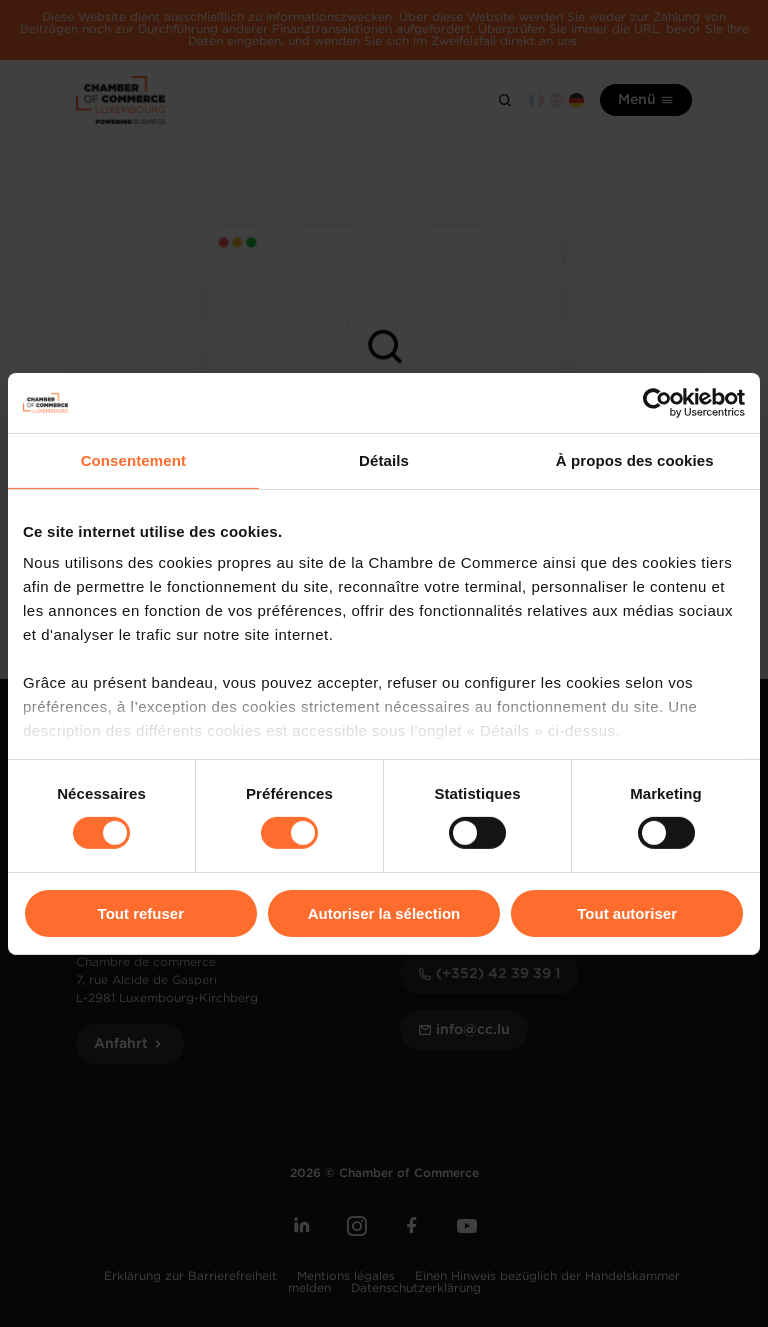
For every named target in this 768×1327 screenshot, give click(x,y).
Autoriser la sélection (384, 913)
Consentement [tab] (133, 459)
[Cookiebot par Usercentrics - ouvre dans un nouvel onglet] (657, 402)
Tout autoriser (627, 913)
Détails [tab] (384, 459)
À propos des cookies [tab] (635, 459)
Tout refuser (141, 913)
